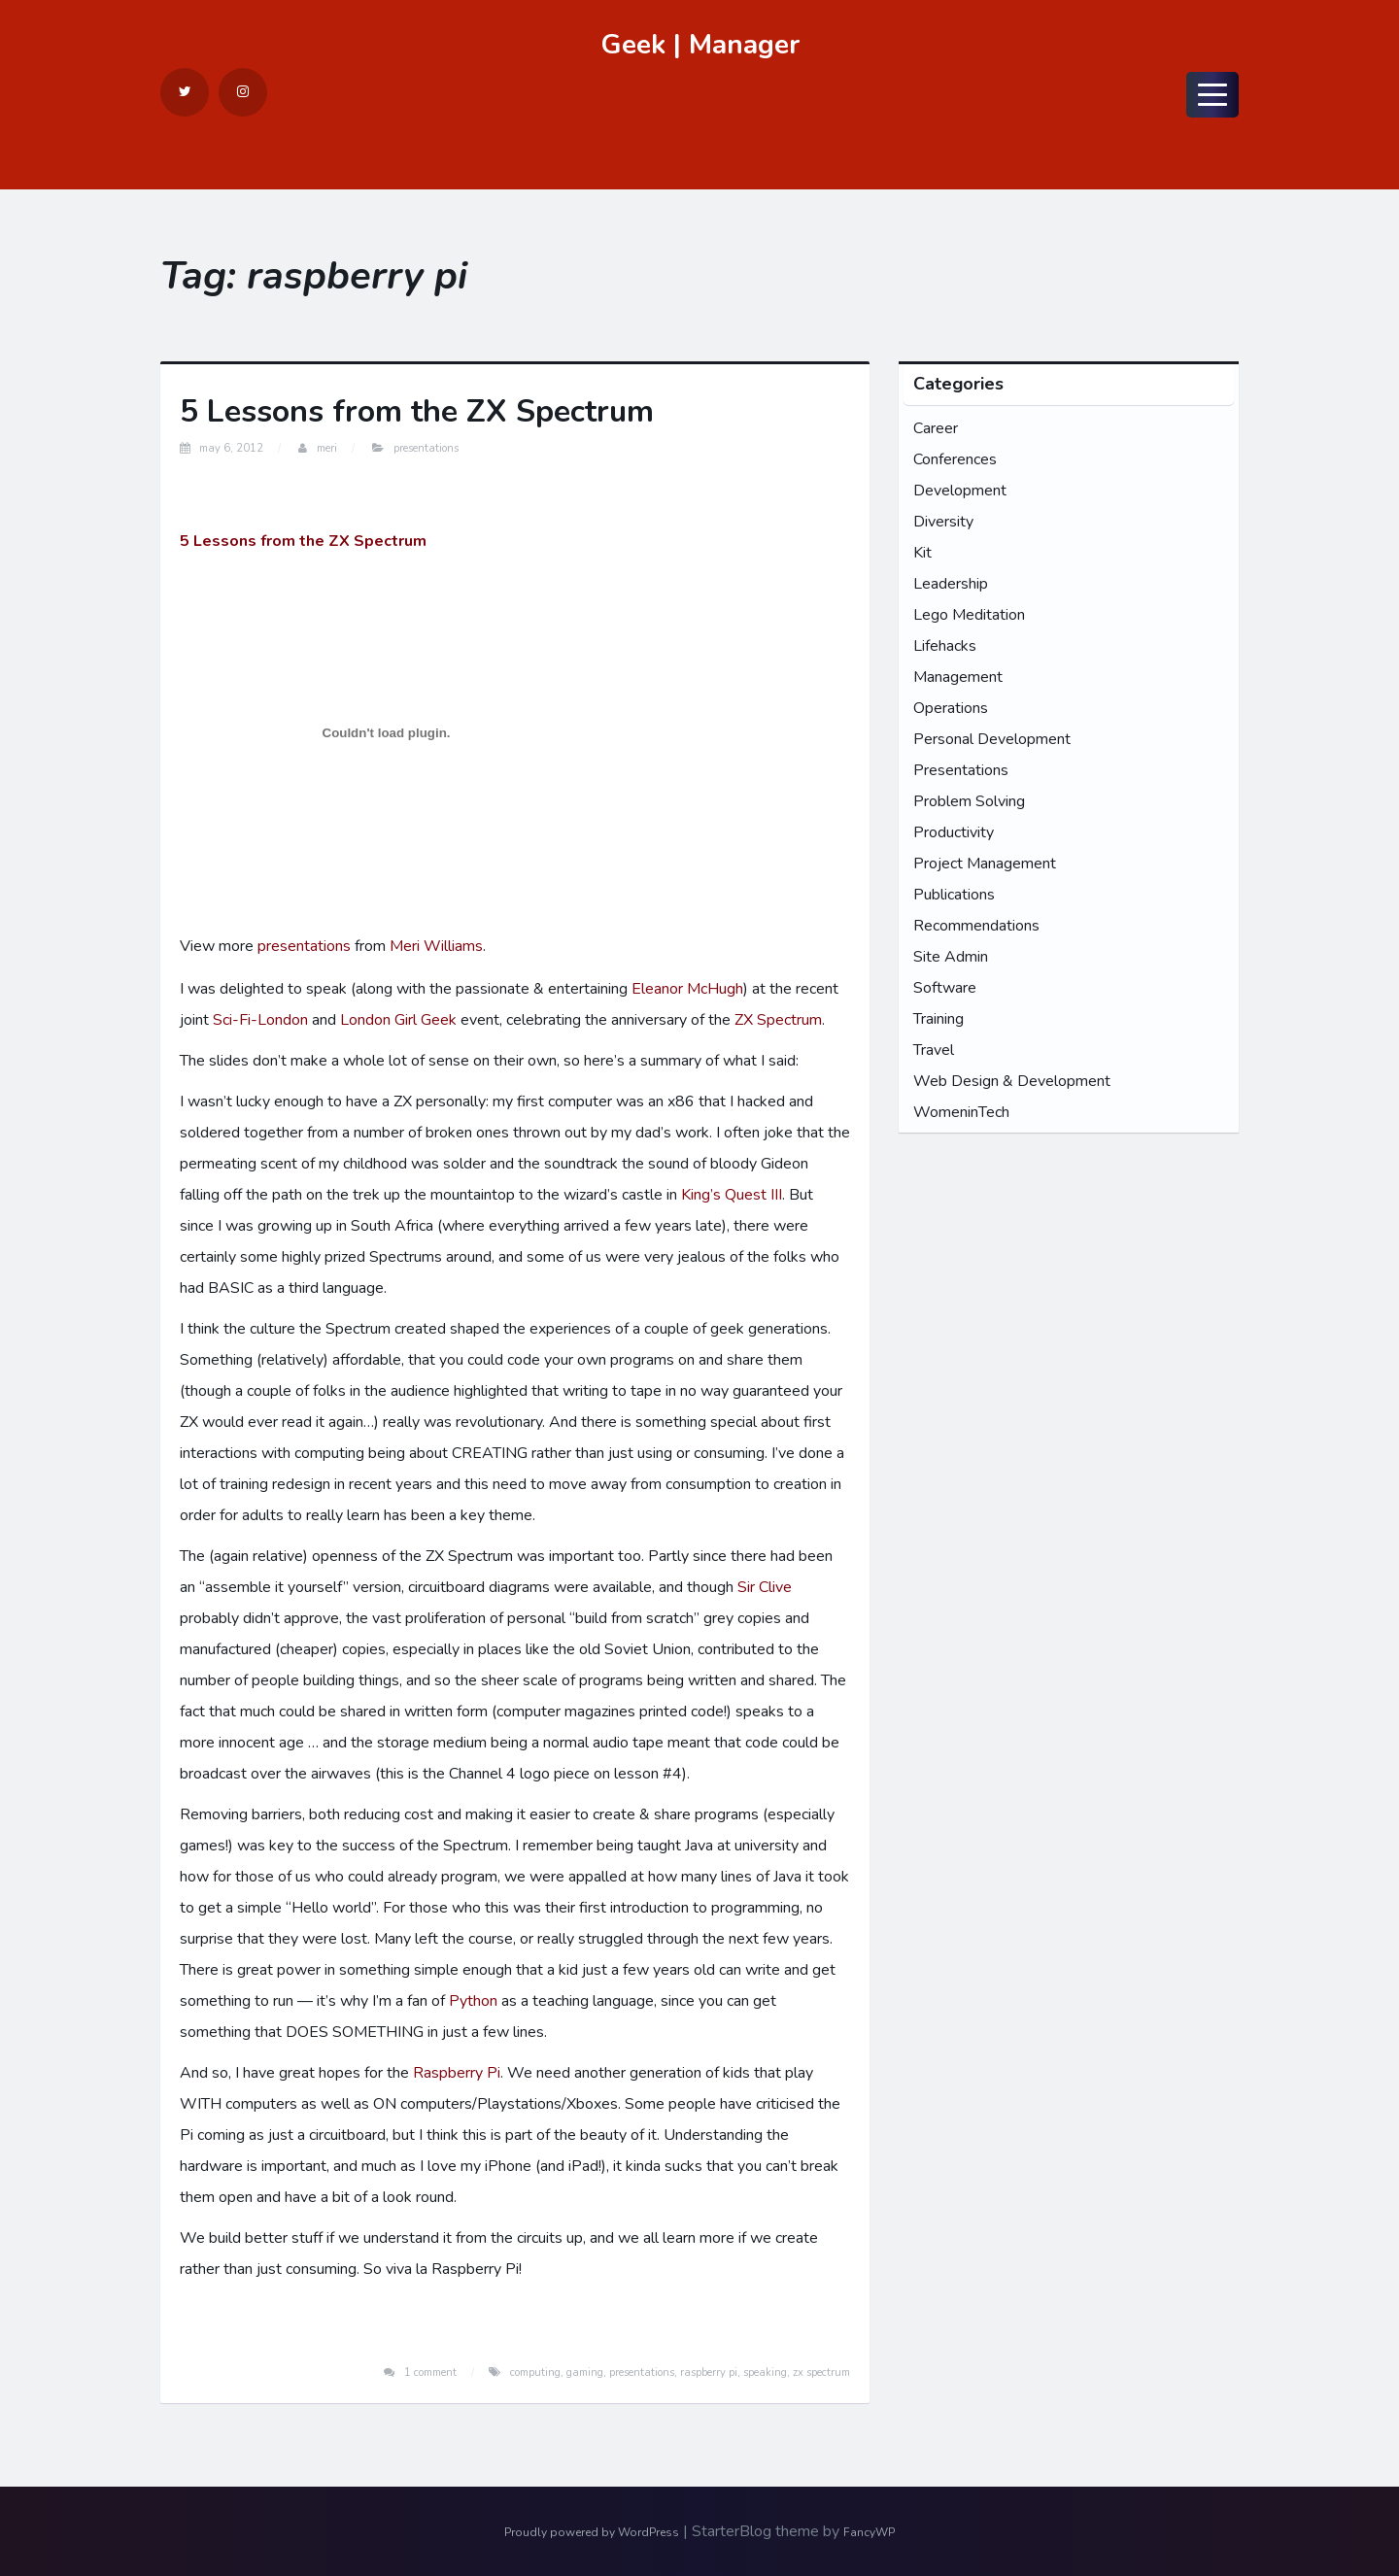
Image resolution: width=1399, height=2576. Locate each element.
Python (473, 2001)
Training (938, 1019)
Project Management (984, 863)
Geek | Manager (700, 44)
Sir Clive (764, 1587)
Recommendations (976, 925)
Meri (327, 448)
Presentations (426, 448)
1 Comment (430, 2372)
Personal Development (992, 739)
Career (935, 428)
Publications (954, 894)
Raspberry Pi (456, 2073)
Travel (933, 1050)
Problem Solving (969, 801)
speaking (765, 2372)
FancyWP (869, 2532)
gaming (584, 2372)
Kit (922, 552)
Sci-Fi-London (260, 1020)
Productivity (953, 832)
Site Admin (950, 956)
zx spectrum (821, 2372)
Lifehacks (944, 646)
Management (958, 677)
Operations (950, 708)
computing (535, 2372)
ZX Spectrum (778, 1020)
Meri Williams (436, 946)
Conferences (955, 459)
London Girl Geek (398, 1020)
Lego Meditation (969, 615)
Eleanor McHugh (687, 989)
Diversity (943, 521)
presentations (304, 946)
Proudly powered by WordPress (591, 2532)
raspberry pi (708, 2372)
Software (944, 988)
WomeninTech (961, 1112)
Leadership (950, 583)
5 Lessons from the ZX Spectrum (417, 411)
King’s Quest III (731, 1194)
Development (960, 490)
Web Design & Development (1011, 1081)
